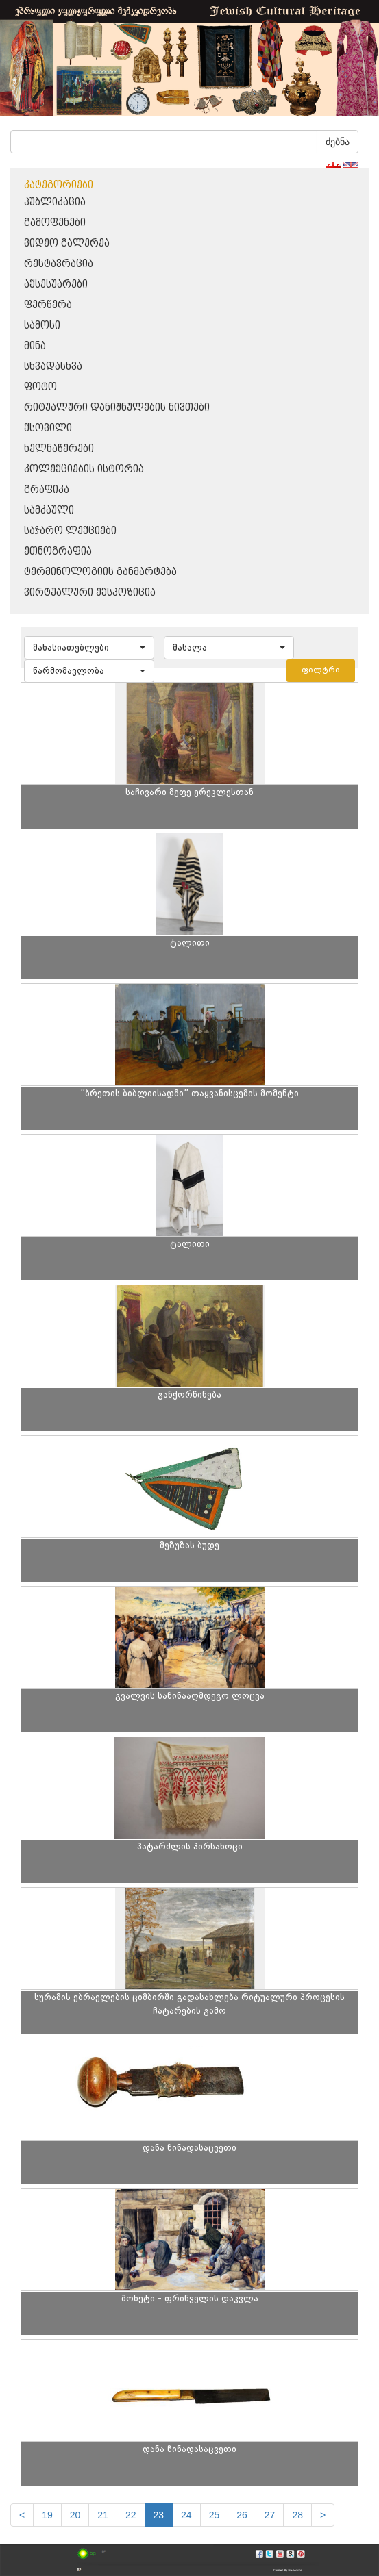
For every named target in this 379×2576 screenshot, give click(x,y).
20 (75, 2515)
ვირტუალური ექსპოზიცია (90, 592)
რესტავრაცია (58, 264)
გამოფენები (55, 223)
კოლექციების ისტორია (84, 469)
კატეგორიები (58, 185)
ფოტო (40, 387)
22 (130, 2515)
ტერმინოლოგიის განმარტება (100, 572)
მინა (35, 346)
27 (270, 2515)
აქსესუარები (56, 284)
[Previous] (22, 2515)
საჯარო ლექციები (70, 531)
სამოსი (42, 325)
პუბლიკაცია (55, 202)
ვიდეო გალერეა (67, 243)
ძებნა (338, 141)
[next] (322, 2515)
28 (297, 2515)
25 (214, 2515)
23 (159, 2515)
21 (102, 2515)
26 (241, 2515)
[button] (89, 647)
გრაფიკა (46, 490)
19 (47, 2515)
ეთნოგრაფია (58, 551)
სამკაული (49, 510)
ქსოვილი (48, 428)
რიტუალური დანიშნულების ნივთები (117, 408)
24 (186, 2515)
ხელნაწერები (59, 449)
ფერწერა (48, 305)
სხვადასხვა (53, 366)
